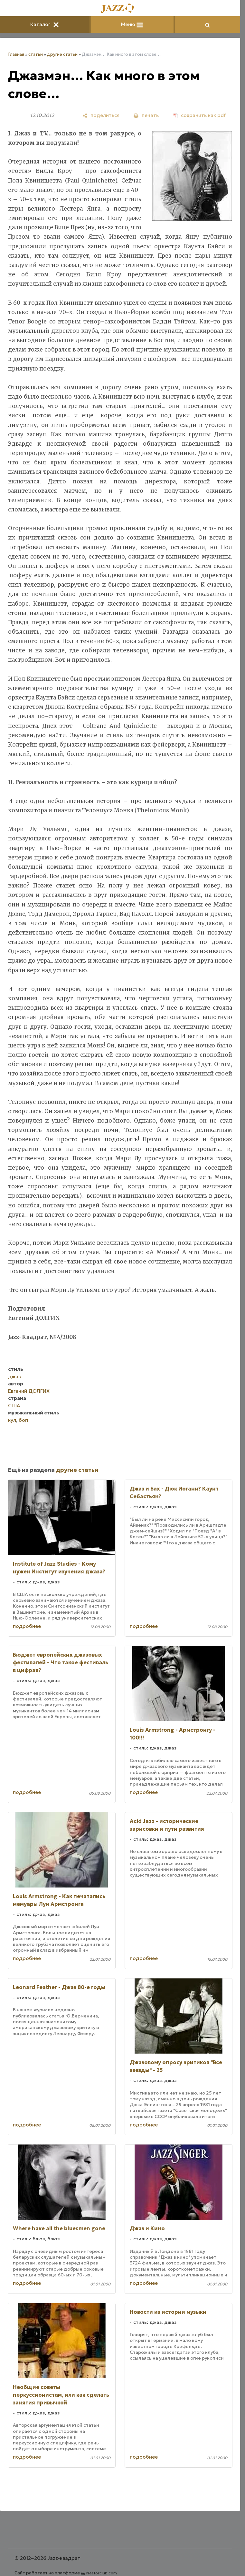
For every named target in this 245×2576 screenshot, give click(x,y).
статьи (35, 54)
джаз (14, 1376)
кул (12, 1420)
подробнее (27, 1626)
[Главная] (120, 8)
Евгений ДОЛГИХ (29, 1391)
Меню (132, 24)
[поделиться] (101, 115)
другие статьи (62, 54)
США (14, 1405)
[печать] (146, 115)
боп (23, 1420)
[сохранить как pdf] (199, 115)
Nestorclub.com (101, 2573)
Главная (16, 54)
